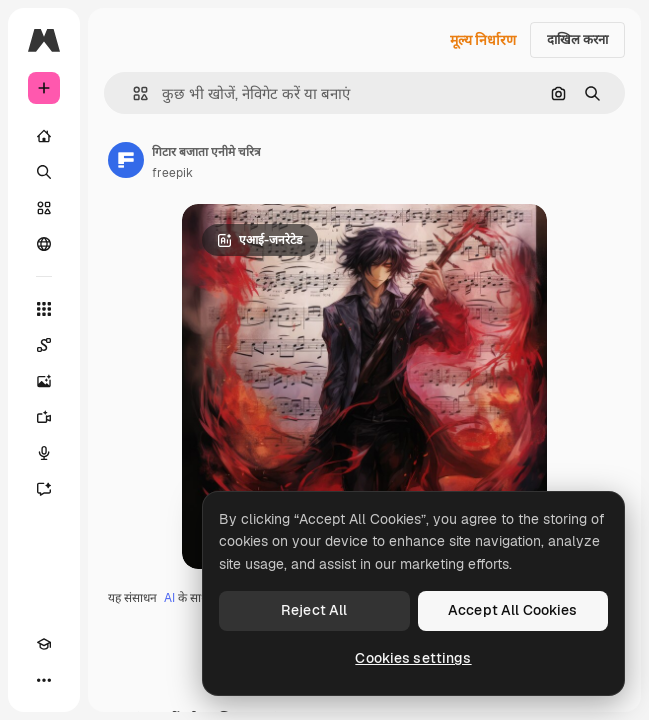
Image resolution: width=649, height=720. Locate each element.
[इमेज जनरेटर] (44, 381)
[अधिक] (44, 680)
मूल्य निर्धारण (483, 40)
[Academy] (44, 644)
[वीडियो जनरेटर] (44, 417)
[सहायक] (44, 489)
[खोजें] (44, 172)
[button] (132, 93)
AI (169, 598)
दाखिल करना (577, 39)
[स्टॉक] (44, 208)
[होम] (44, 136)
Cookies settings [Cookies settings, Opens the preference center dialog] (413, 658)
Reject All (314, 610)
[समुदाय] (44, 244)
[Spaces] (44, 345)
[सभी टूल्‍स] (44, 309)
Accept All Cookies (513, 610)
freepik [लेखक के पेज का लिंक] (172, 173)
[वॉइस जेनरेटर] (44, 453)
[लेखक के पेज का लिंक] (126, 160)
